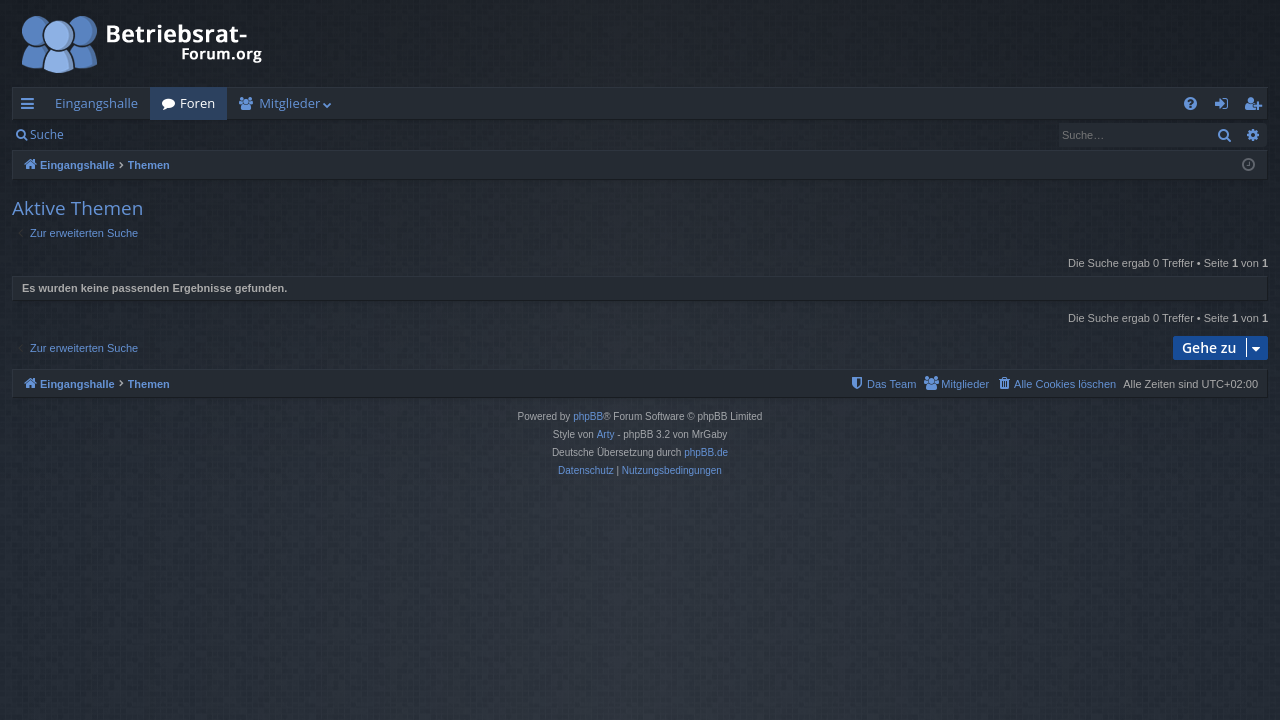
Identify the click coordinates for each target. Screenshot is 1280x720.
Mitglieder (289, 103)
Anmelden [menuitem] (1227, 107)
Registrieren (212, 134)
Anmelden (121, 134)
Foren (197, 103)
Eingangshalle (96, 103)
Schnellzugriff (31, 107)
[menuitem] (1190, 103)
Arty (606, 434)
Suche (47, 134)
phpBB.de (706, 452)
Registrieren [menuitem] (1257, 107)
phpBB (588, 416)
